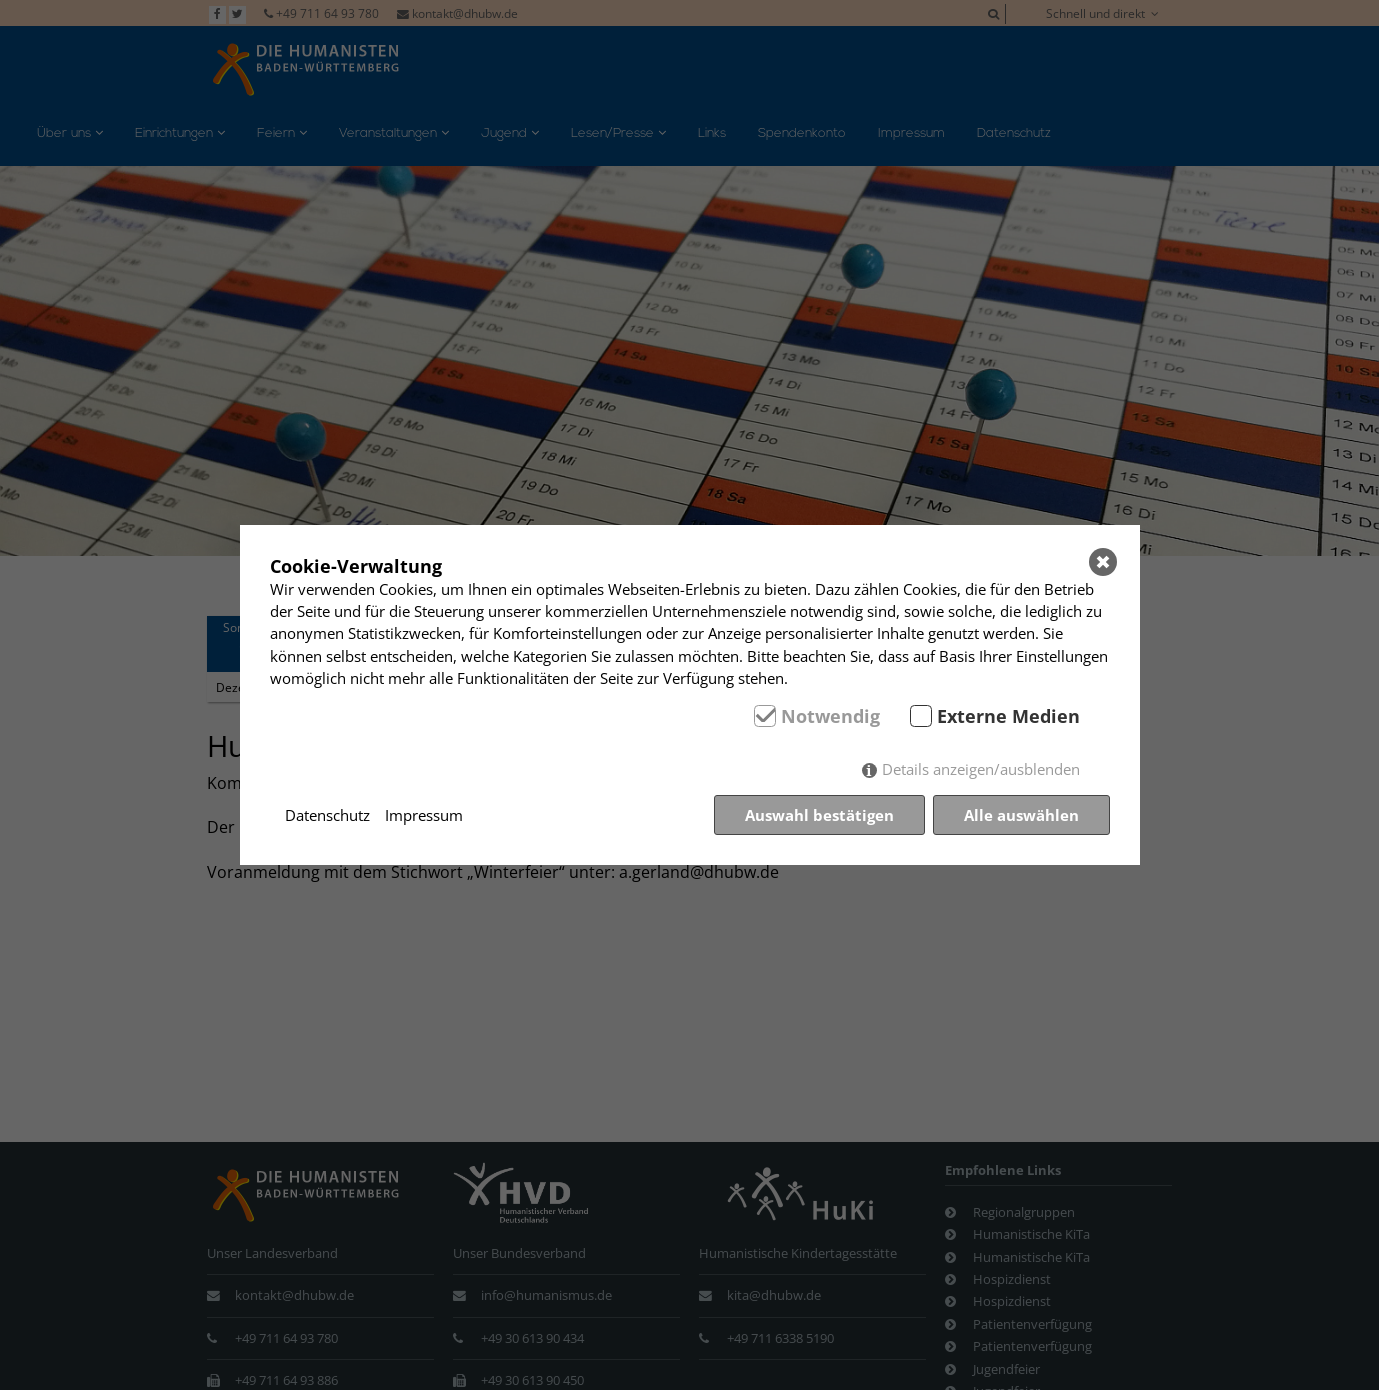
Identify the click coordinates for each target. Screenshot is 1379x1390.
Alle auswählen (1021, 815)
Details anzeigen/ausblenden (981, 769)
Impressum (424, 815)
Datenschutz (327, 815)
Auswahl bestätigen (819, 815)
